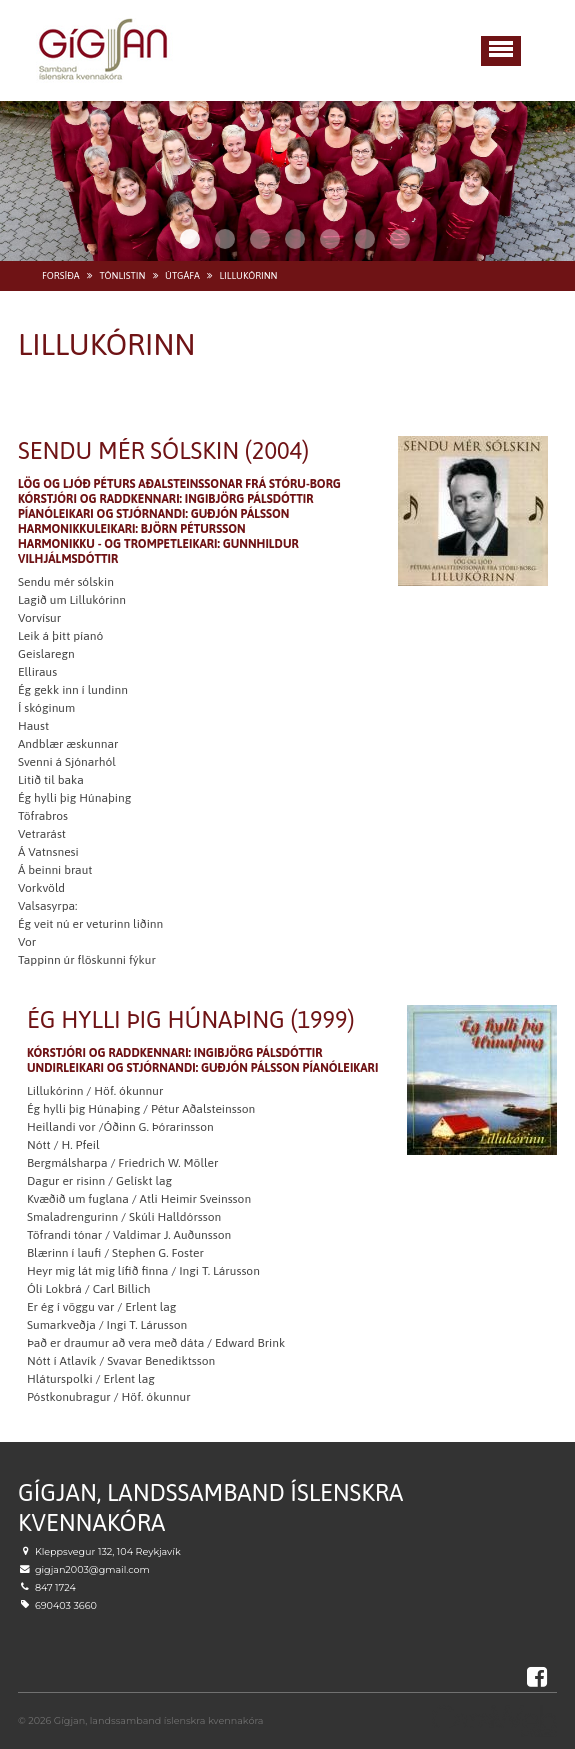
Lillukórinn (248, 275)
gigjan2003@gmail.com (92, 1569)
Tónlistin (122, 275)
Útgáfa (182, 275)
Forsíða (61, 275)
